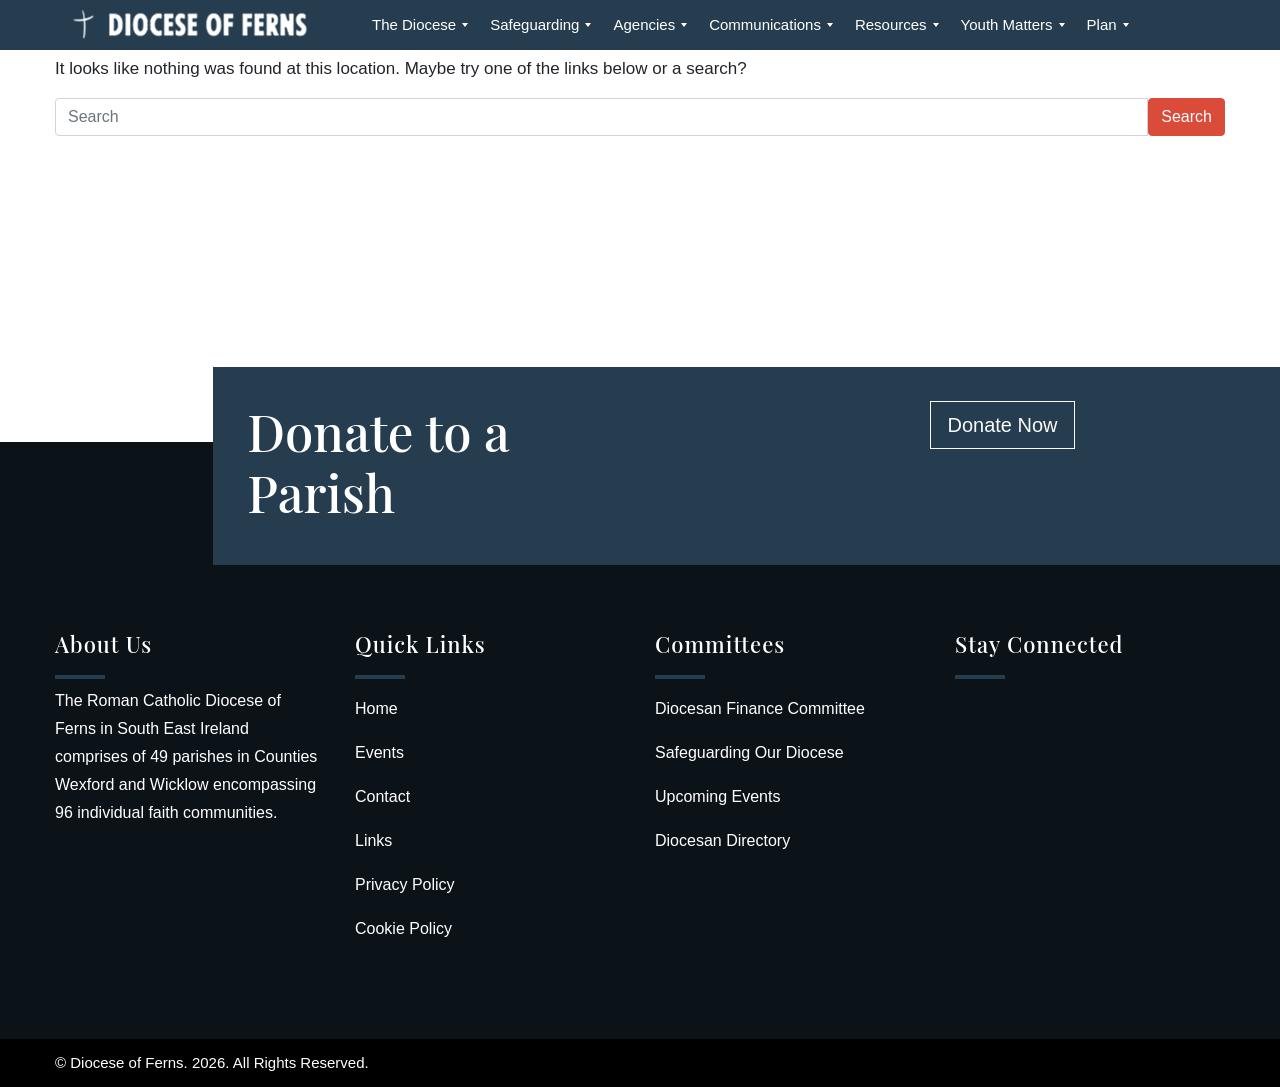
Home (376, 708)
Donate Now (1002, 425)
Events (379, 752)
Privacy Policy (405, 884)
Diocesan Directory (722, 840)
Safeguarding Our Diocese (749, 752)
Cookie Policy (403, 928)
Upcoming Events (717, 796)
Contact (382, 796)
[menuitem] (414, 25)
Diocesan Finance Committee (760, 708)
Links (373, 840)
